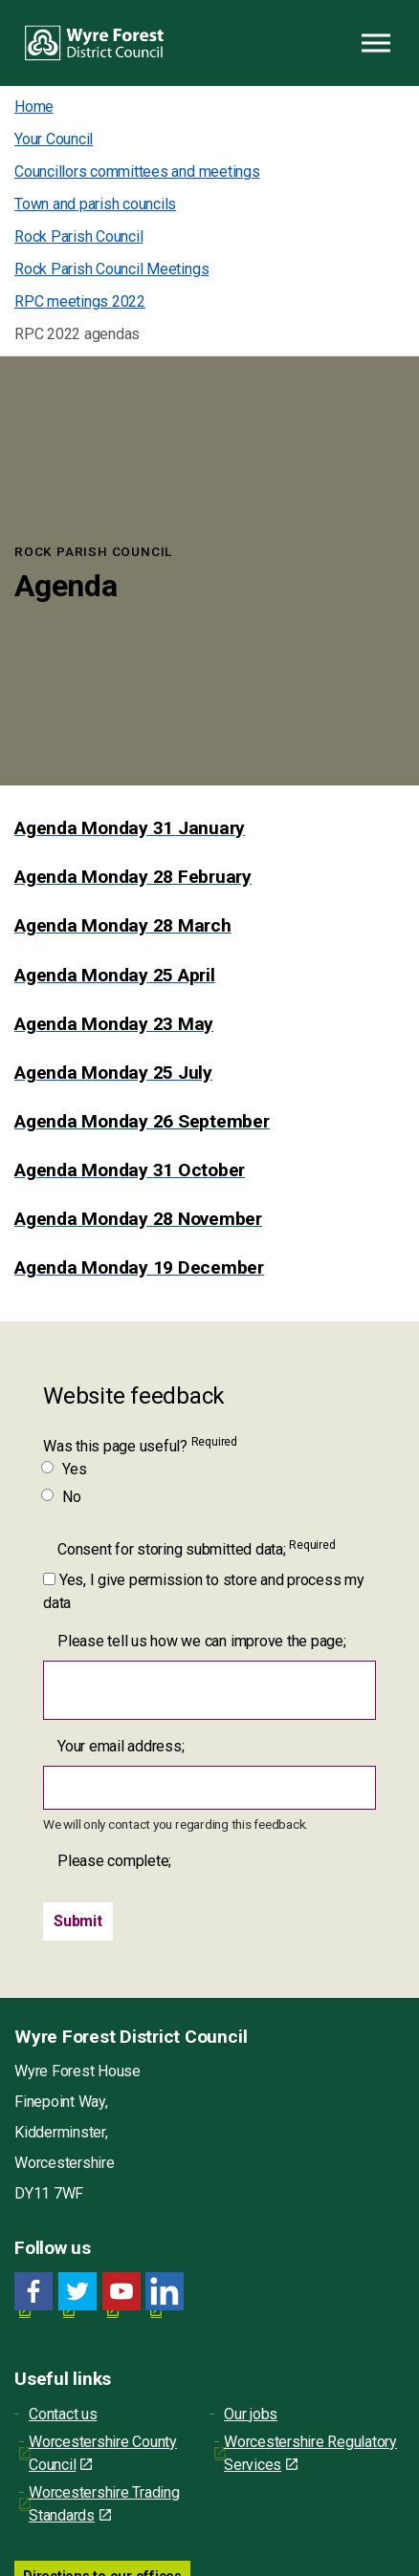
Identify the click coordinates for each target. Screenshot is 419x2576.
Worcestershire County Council (103, 2453)
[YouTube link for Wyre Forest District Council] (121, 2291)
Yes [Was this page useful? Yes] (64, 1469)
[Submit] (78, 1921)
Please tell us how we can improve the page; (201, 1641)
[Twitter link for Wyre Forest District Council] (77, 2291)
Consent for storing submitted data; (196, 1548)
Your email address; (120, 1746)
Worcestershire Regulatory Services (310, 2453)
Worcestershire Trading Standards (104, 2503)
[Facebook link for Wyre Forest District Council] (33, 2291)
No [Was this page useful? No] (62, 1497)
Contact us (63, 2414)
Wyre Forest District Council (94, 43)
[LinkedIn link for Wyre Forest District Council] (164, 2291)
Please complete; (114, 1861)
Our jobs (250, 2414)
